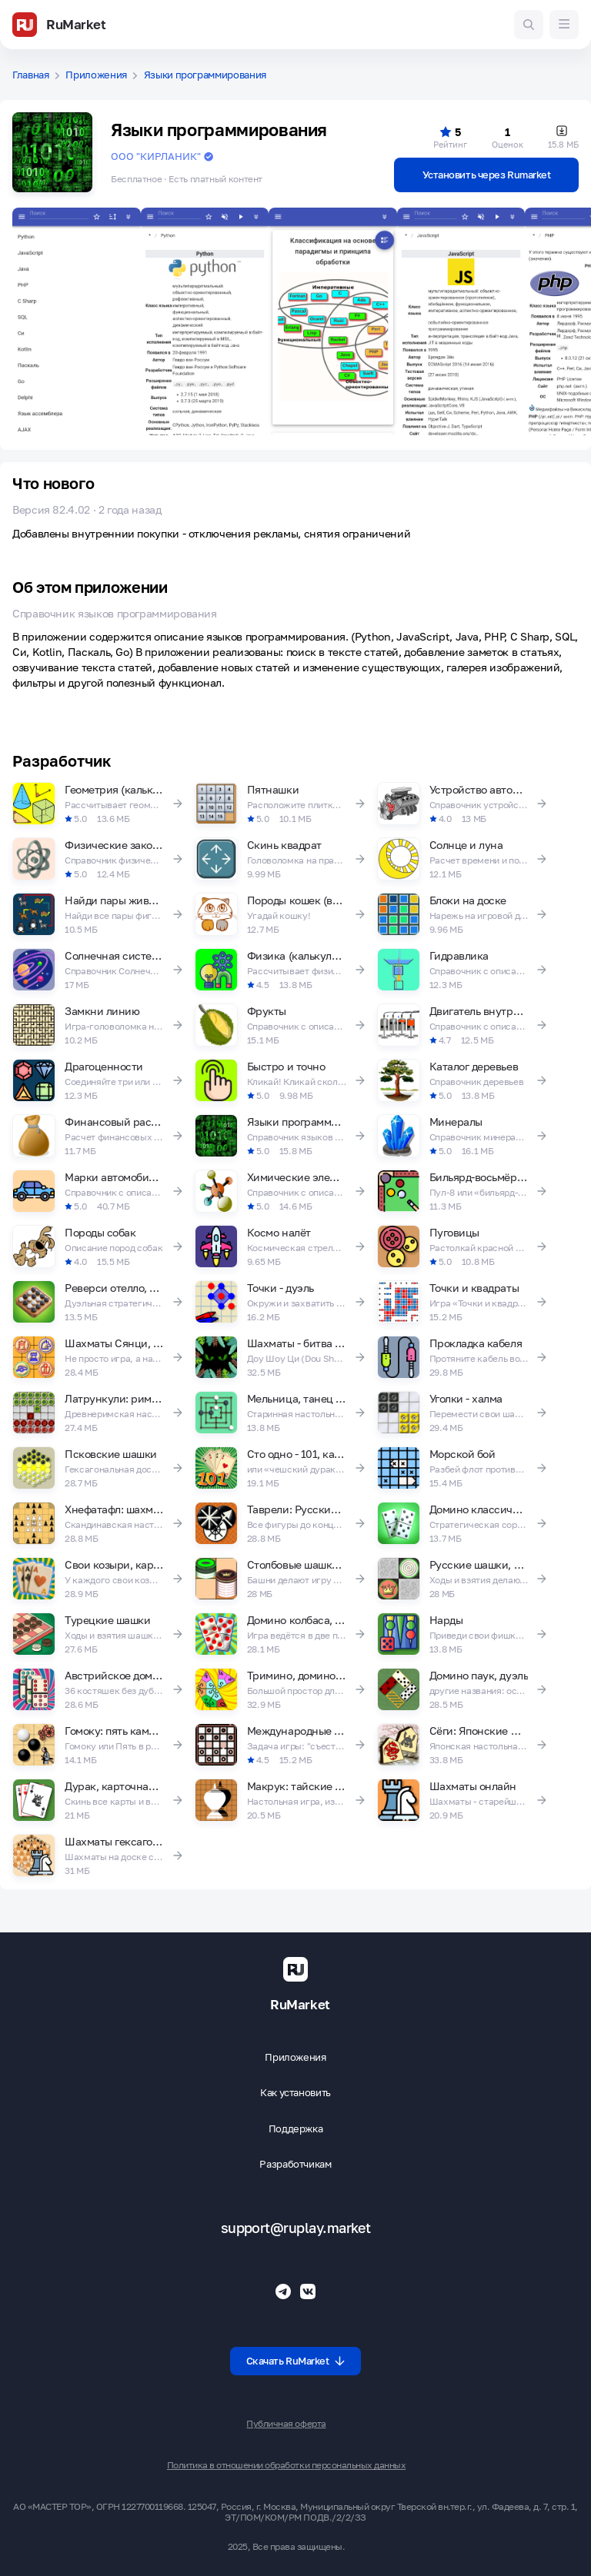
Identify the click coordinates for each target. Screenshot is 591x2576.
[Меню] (564, 24)
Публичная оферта (286, 2423)
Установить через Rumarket (486, 174)
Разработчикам (295, 2164)
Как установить (295, 2092)
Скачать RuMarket (296, 2361)
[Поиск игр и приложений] (528, 24)
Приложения (96, 75)
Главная (30, 75)
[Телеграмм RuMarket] (283, 2291)
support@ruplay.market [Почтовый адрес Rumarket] (296, 2228)
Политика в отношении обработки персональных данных (286, 2465)
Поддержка (296, 2129)
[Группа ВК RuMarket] (308, 2291)
